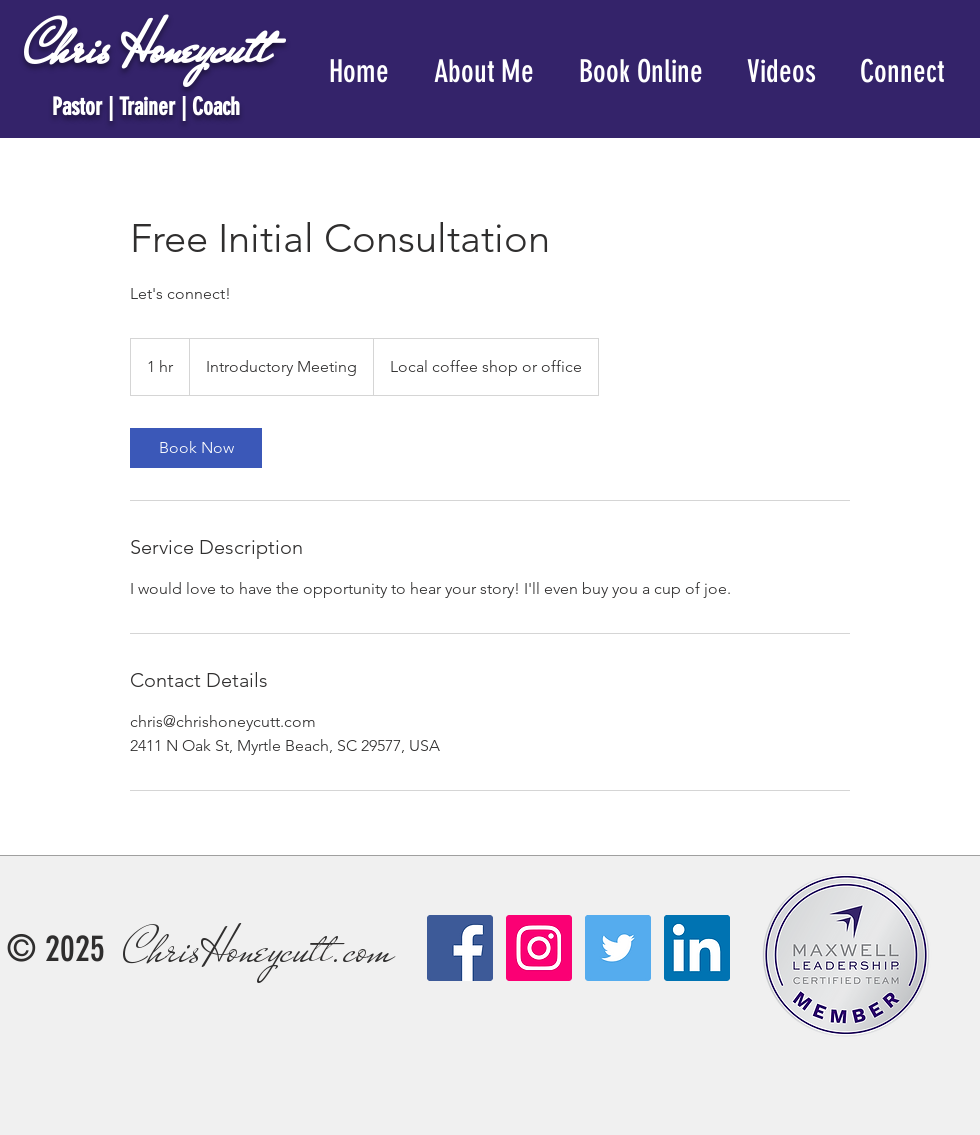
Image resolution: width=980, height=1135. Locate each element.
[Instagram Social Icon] (539, 948)
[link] (196, 448)
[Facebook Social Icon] (460, 948)
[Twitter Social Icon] (618, 948)
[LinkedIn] (697, 948)
